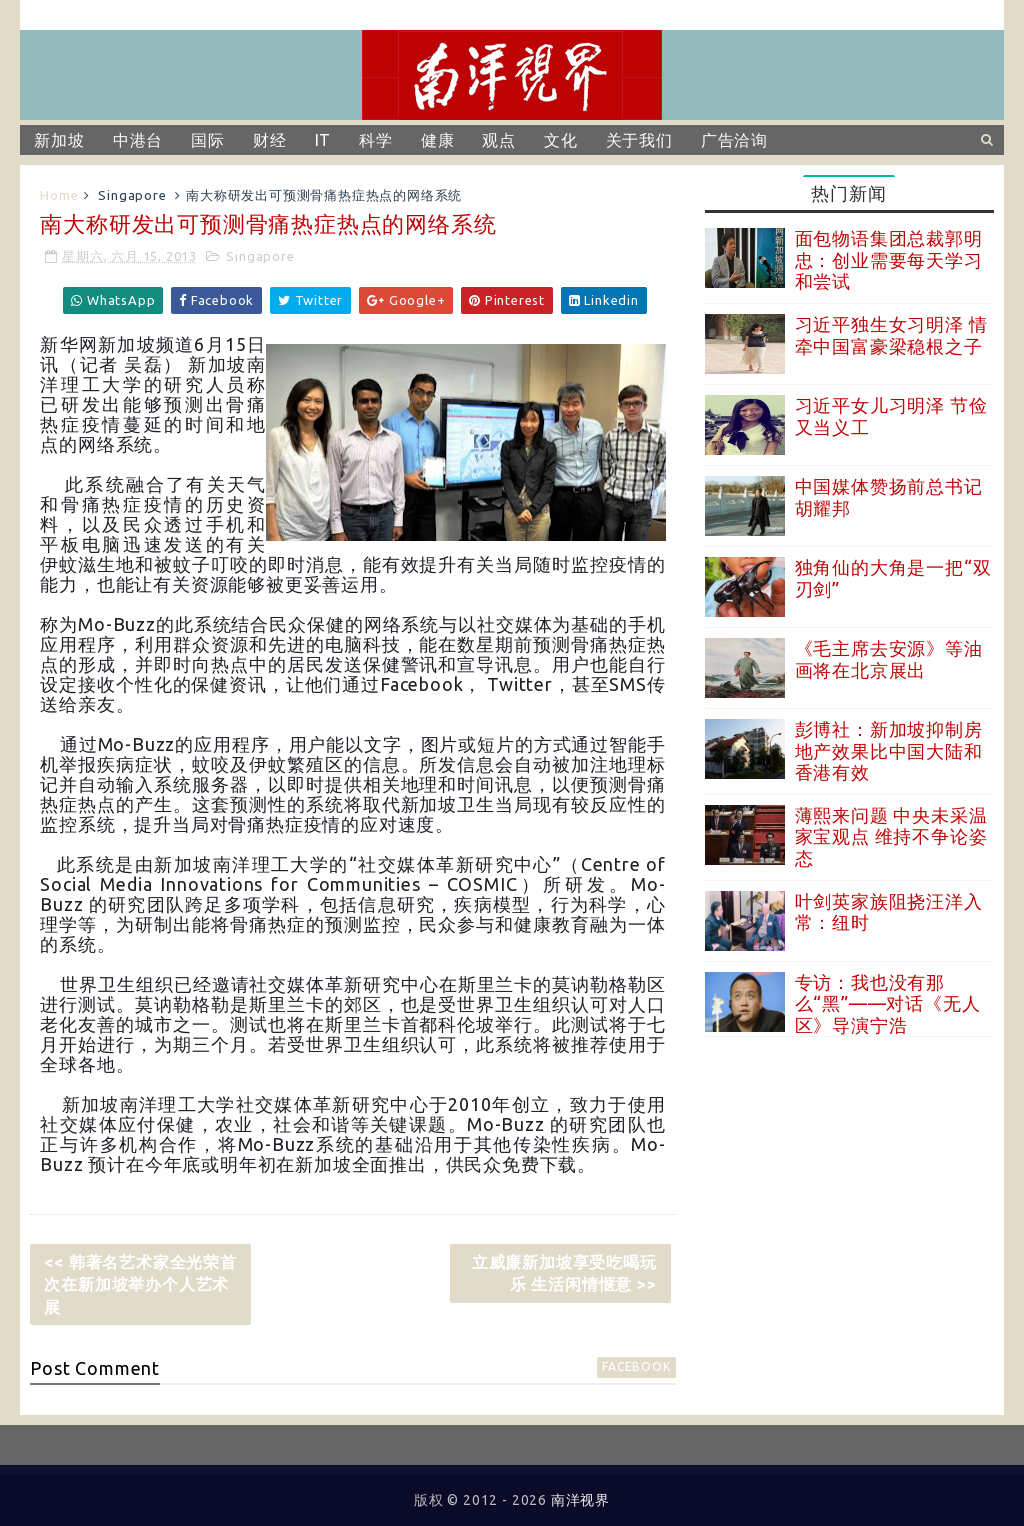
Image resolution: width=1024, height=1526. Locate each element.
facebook (636, 1366)
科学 (376, 140)
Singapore (132, 195)
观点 (499, 140)
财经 (270, 140)
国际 (208, 140)
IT (323, 140)
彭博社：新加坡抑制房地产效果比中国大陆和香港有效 (889, 750)
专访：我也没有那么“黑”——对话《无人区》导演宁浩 (888, 1003)
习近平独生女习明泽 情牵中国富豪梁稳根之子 (891, 335)
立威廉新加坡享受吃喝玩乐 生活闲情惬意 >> (564, 1273)
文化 (561, 140)
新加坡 (59, 140)
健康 (438, 140)
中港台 (138, 140)
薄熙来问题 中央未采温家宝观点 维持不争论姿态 (891, 836)
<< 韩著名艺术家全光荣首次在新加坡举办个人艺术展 (140, 1284)
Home (59, 195)
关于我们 (639, 140)
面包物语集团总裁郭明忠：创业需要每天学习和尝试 (889, 259)
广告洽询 (734, 140)
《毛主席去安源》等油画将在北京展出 (889, 659)
